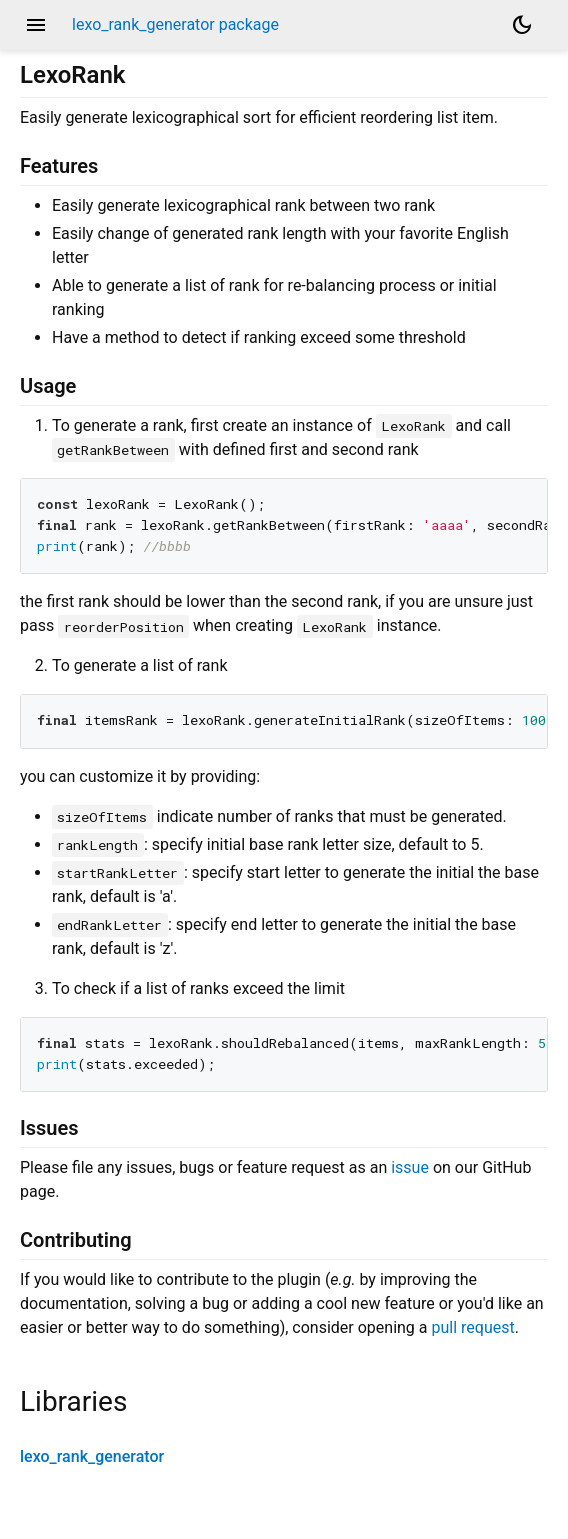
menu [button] (36, 25)
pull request (472, 1327)
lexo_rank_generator (92, 1456)
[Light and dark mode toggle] (522, 25)
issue (410, 1167)
